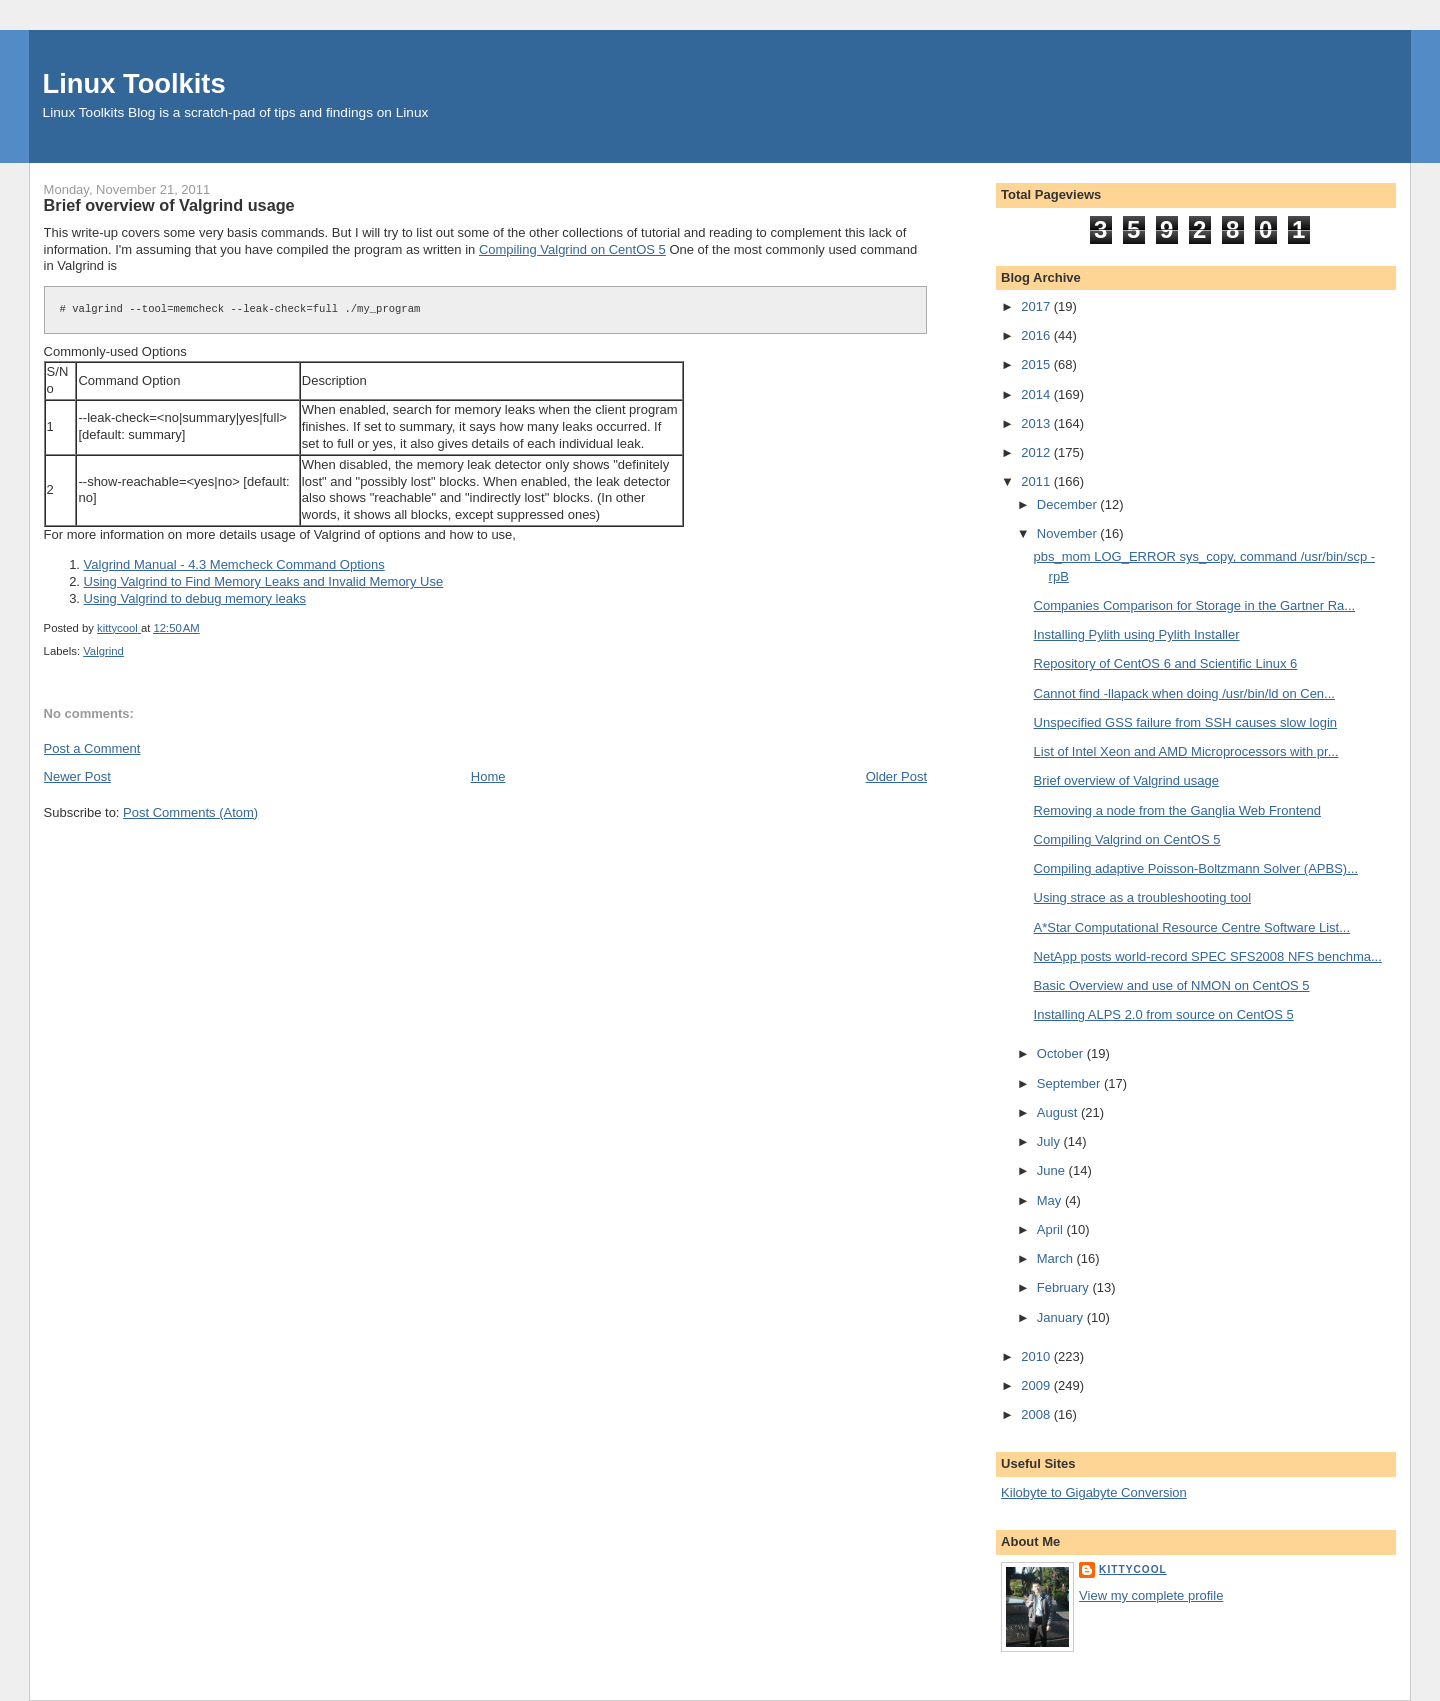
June (1053, 1170)
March (1057, 1258)
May (1051, 1200)
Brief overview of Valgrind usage (1126, 780)
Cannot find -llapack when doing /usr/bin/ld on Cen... (1184, 693)
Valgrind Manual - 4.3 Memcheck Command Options (234, 564)
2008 (1037, 1414)
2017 (1037, 306)
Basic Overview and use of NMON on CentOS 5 (1172, 985)
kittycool (1133, 1569)
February (1065, 1287)
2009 (1037, 1385)
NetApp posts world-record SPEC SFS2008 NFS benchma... (1208, 956)
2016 (1037, 335)
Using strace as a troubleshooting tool (1143, 897)
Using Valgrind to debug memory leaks (195, 598)
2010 (1037, 1356)
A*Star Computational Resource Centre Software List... (1192, 927)
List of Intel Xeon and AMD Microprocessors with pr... (1186, 751)
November (1069, 533)
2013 (1037, 423)
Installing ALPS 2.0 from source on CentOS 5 (1164, 1014)
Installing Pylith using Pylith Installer (1137, 634)
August (1059, 1112)
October (1062, 1053)
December (1069, 504)
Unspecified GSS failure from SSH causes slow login (1185, 722)
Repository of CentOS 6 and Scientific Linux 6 (1166, 663)
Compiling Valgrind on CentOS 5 (572, 249)
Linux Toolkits (134, 83)
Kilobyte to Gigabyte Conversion (1094, 1492)
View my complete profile (1151, 1595)
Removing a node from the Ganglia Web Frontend (1177, 810)
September (1070, 1083)
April (1052, 1229)
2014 (1037, 394)
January (1062, 1317)
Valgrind (103, 651)
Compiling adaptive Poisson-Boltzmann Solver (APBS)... (1196, 868)
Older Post (896, 776)
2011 (1037, 481)
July (1050, 1141)
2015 (1037, 364)
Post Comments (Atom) (190, 812)
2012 (1037, 452)
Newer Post (77, 776)
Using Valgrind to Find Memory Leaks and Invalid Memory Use (264, 581)
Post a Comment (92, 748)
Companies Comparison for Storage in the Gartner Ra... (1195, 605)
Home (488, 776)
